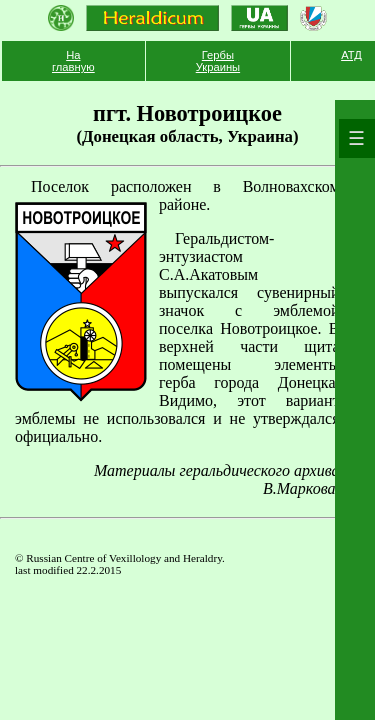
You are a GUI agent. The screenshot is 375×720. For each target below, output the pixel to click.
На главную (73, 61)
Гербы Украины (218, 61)
